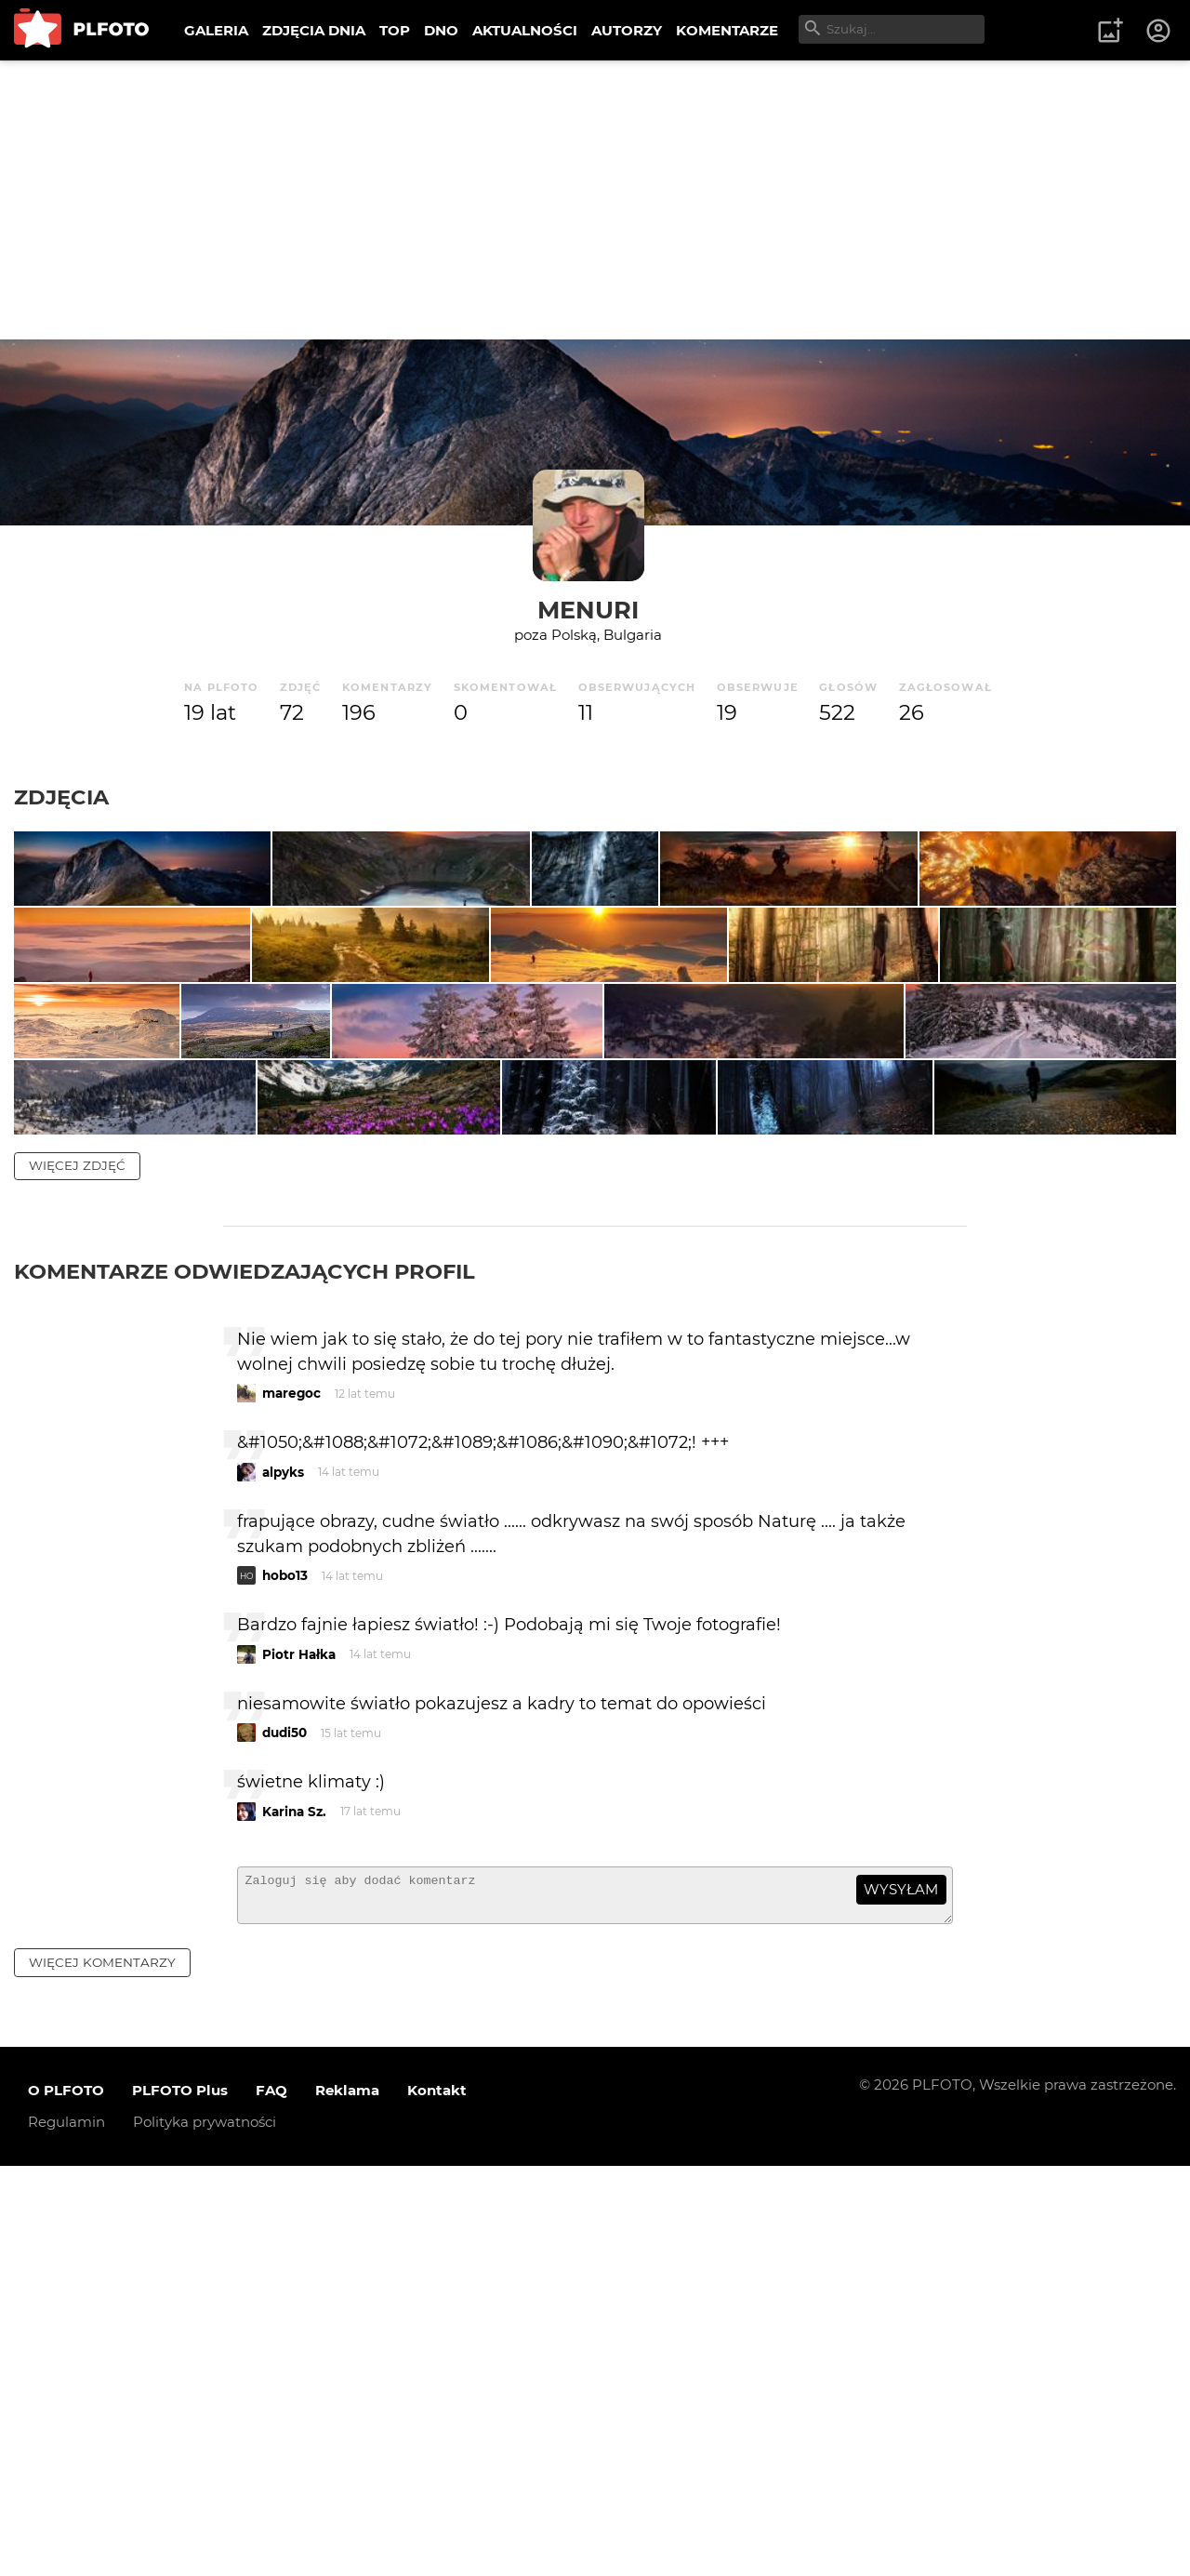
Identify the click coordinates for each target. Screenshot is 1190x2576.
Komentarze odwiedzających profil (244, 1673)
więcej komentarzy (102, 2372)
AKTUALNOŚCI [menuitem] (524, 30)
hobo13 (285, 1977)
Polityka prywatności (204, 2532)
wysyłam (901, 2291)
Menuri (588, 609)
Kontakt (437, 2500)
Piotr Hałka (299, 2056)
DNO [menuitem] (441, 30)
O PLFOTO (66, 2500)
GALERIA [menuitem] (216, 30)
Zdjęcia (61, 797)
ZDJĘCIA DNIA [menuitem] (313, 30)
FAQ (271, 2500)
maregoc (291, 1794)
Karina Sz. (294, 2213)
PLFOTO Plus (180, 2500)
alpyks (283, 1873)
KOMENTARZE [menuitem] (727, 30)
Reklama (347, 2500)
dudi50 (284, 2134)
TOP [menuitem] (394, 30)
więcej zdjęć (77, 1567)
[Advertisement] (595, 200)
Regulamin (66, 2532)
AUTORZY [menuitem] (626, 30)
